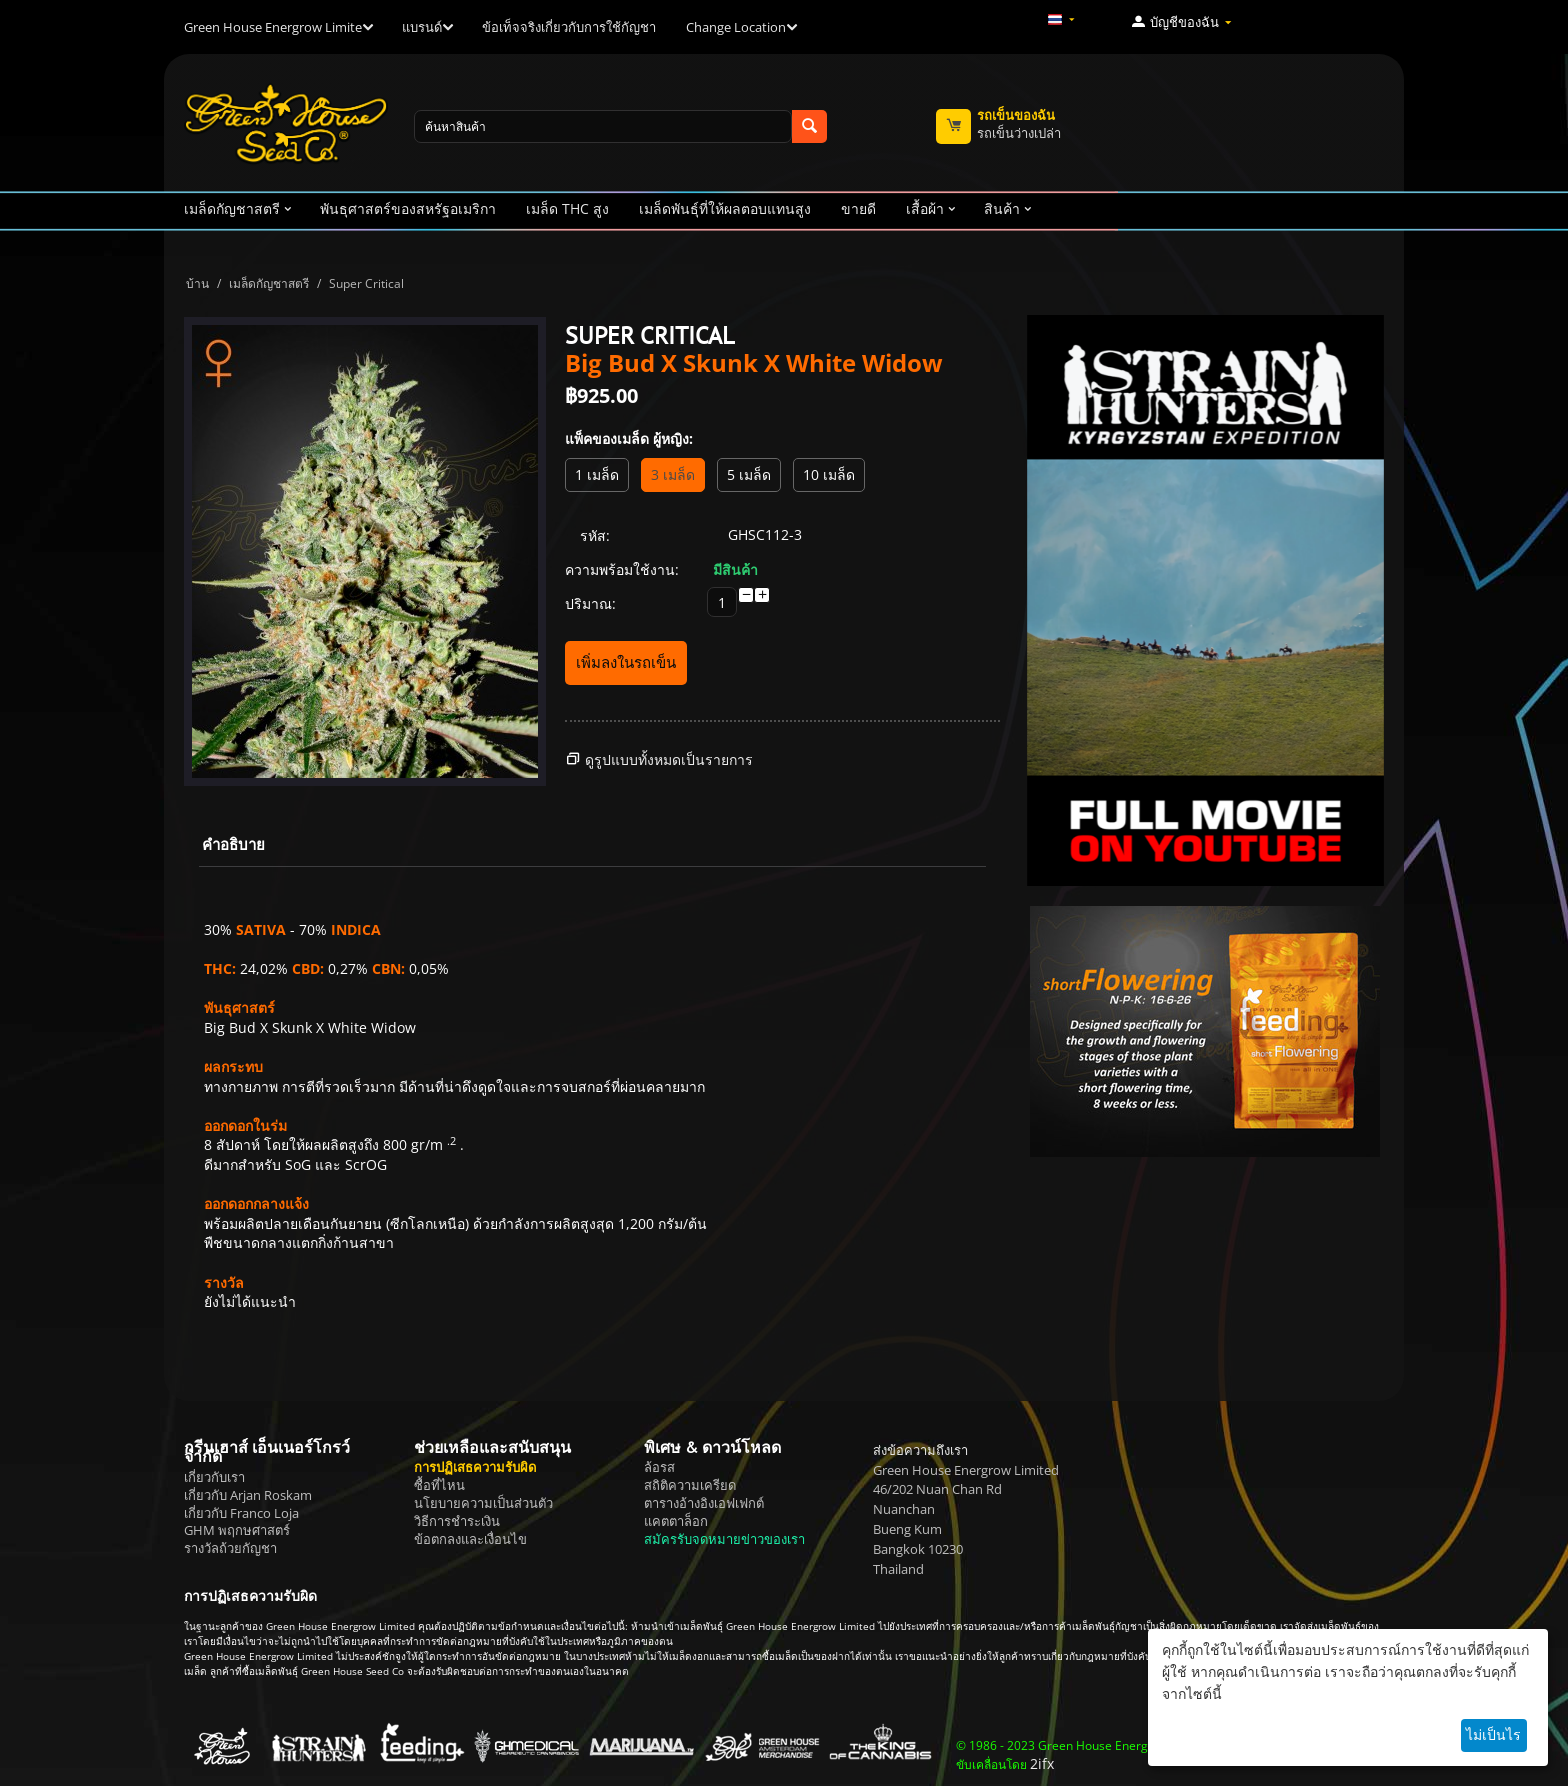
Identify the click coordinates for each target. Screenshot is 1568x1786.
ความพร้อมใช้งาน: (622, 569)
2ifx (1042, 1763)
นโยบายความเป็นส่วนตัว (483, 1503)
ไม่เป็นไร (1493, 1734)
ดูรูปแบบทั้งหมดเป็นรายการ (669, 759)
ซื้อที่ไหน (439, 1485)
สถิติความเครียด (690, 1485)
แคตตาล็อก (676, 1521)
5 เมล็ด (749, 474)
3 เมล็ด (673, 474)
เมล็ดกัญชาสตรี (269, 283)
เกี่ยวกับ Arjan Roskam (248, 1495)
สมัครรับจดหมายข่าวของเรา (724, 1539)
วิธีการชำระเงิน (457, 1521)
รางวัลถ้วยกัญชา (230, 1548)
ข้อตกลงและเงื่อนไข (470, 1539)
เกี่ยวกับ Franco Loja (241, 1513)
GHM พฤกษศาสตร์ (237, 1530)
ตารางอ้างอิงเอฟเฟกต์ (704, 1503)
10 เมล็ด (829, 474)
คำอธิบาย (233, 844)
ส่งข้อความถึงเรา (920, 1450)
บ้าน (197, 283)
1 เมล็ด (597, 474)
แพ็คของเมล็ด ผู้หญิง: (629, 438)
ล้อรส (659, 1467)
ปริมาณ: (590, 603)
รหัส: (595, 535)
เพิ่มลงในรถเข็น (626, 662)
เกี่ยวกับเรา (214, 1477)
